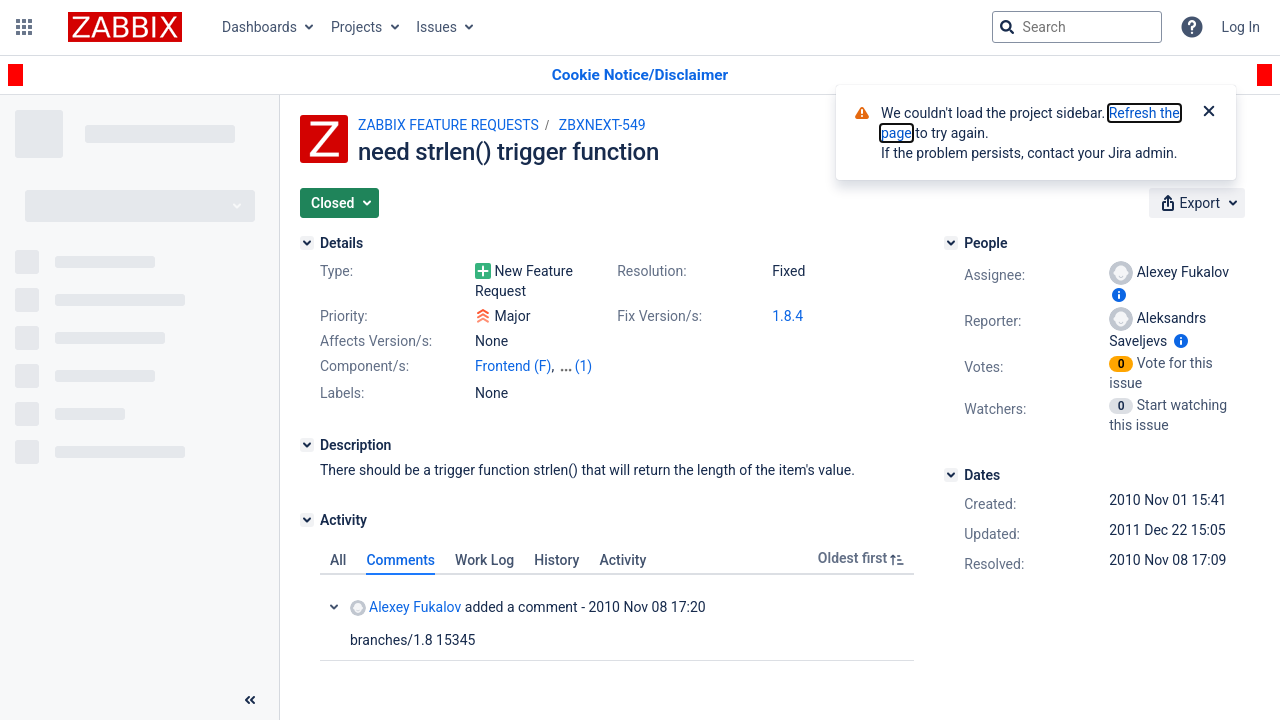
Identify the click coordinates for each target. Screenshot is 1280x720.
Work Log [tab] (484, 560)
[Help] (1192, 27)
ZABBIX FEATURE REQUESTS (448, 125)
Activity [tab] (622, 560)
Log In (1241, 27)
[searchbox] (1077, 27)
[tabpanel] (617, 618)
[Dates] (951, 475)
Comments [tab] (400, 560)
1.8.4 (787, 316)
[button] (24, 27)
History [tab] (556, 560)
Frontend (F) (513, 366)
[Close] (1209, 113)
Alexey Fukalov (405, 607)
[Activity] (307, 520)
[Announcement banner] (640, 75)
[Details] (307, 243)
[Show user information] (1119, 295)
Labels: (342, 393)
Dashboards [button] (259, 27)
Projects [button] (356, 27)
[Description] (307, 445)
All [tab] (338, 560)
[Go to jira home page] (125, 27)
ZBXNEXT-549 (602, 125)
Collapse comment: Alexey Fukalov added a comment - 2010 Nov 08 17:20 (334, 607)
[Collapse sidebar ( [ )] (250, 700)
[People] (951, 243)
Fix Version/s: (659, 316)
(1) (584, 366)
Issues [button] (436, 27)
